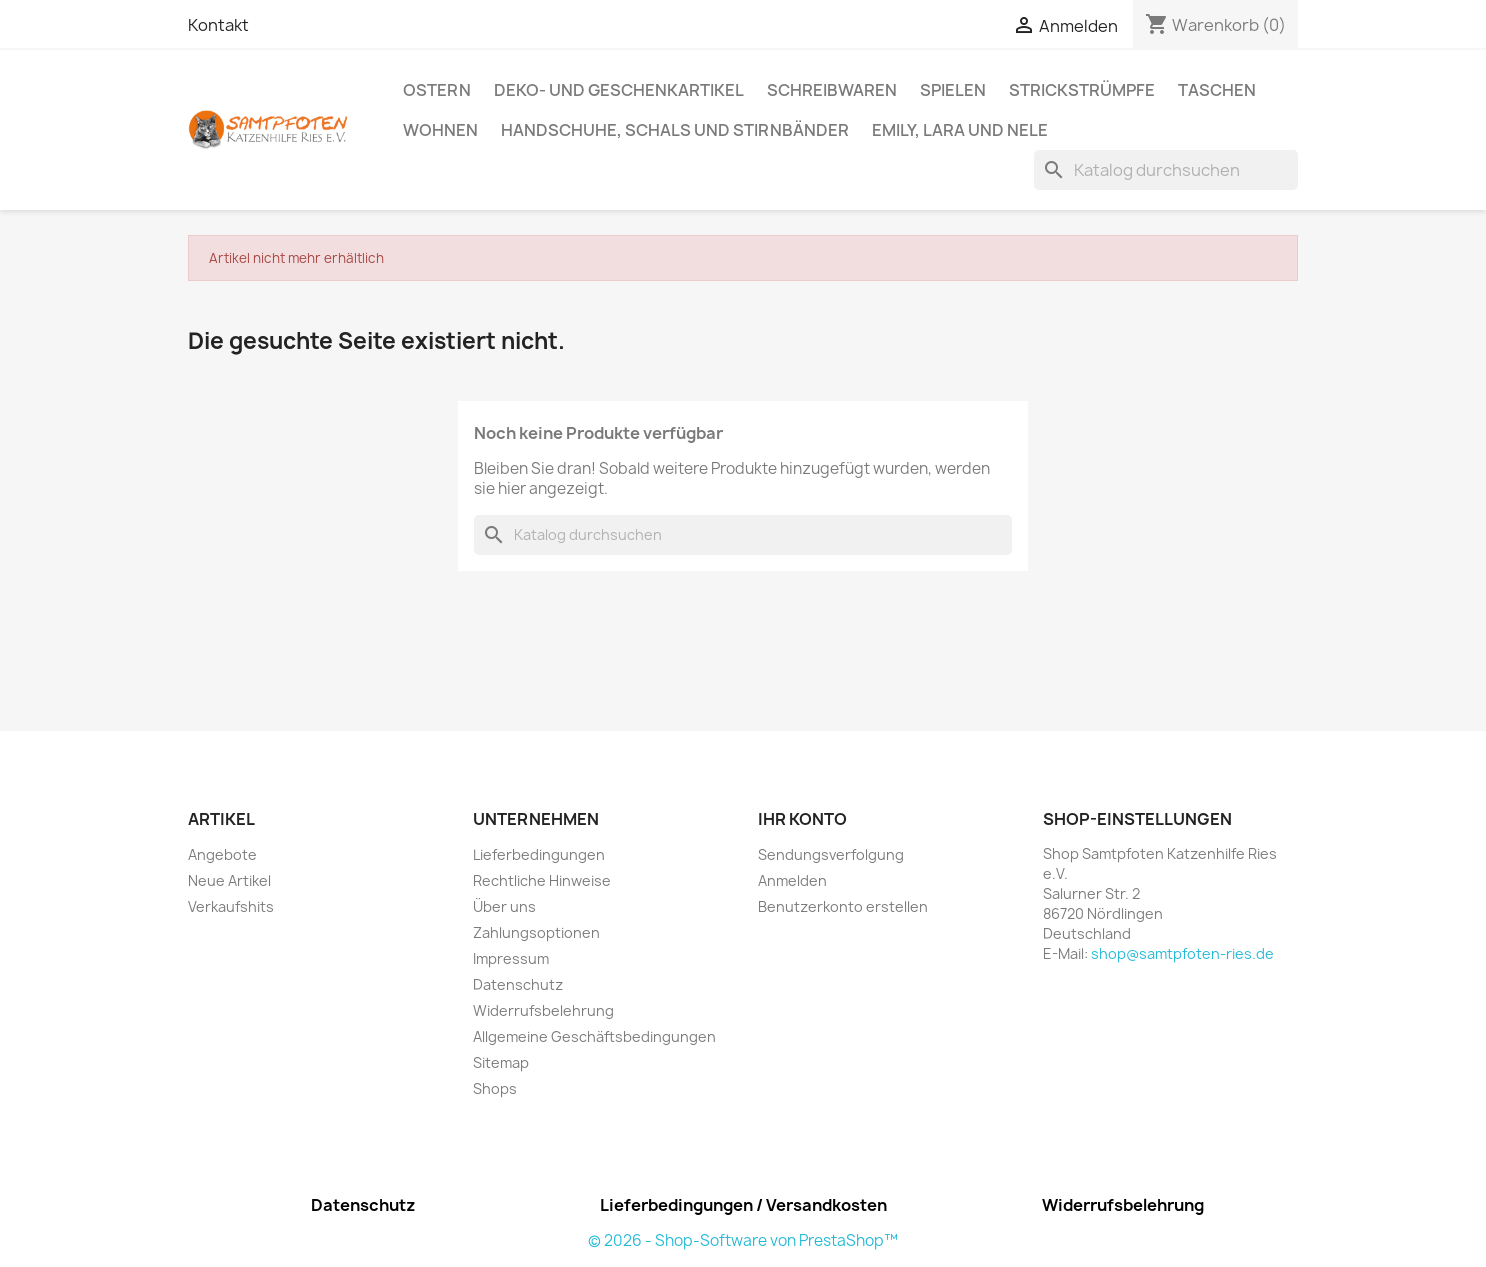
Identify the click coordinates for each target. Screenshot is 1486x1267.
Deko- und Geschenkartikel (619, 90)
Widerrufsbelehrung (543, 1010)
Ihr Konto (802, 819)
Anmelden (792, 880)
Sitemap (501, 1062)
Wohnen (440, 130)
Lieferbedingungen (539, 854)
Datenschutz (518, 984)
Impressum (511, 958)
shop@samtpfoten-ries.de (1182, 953)
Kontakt (218, 25)
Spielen (953, 90)
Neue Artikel (229, 880)
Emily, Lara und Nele (960, 130)
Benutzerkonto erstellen (843, 906)
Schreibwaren (832, 90)
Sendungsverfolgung (831, 854)
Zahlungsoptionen (536, 932)
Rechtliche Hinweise (542, 880)
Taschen (1217, 90)
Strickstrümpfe (1082, 90)
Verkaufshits (231, 906)
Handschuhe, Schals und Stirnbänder (675, 130)
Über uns (504, 906)
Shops (495, 1088)
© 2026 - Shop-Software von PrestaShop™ (743, 1240)
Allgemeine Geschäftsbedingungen (594, 1036)
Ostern (437, 90)
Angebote (222, 854)
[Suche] (1166, 170)
